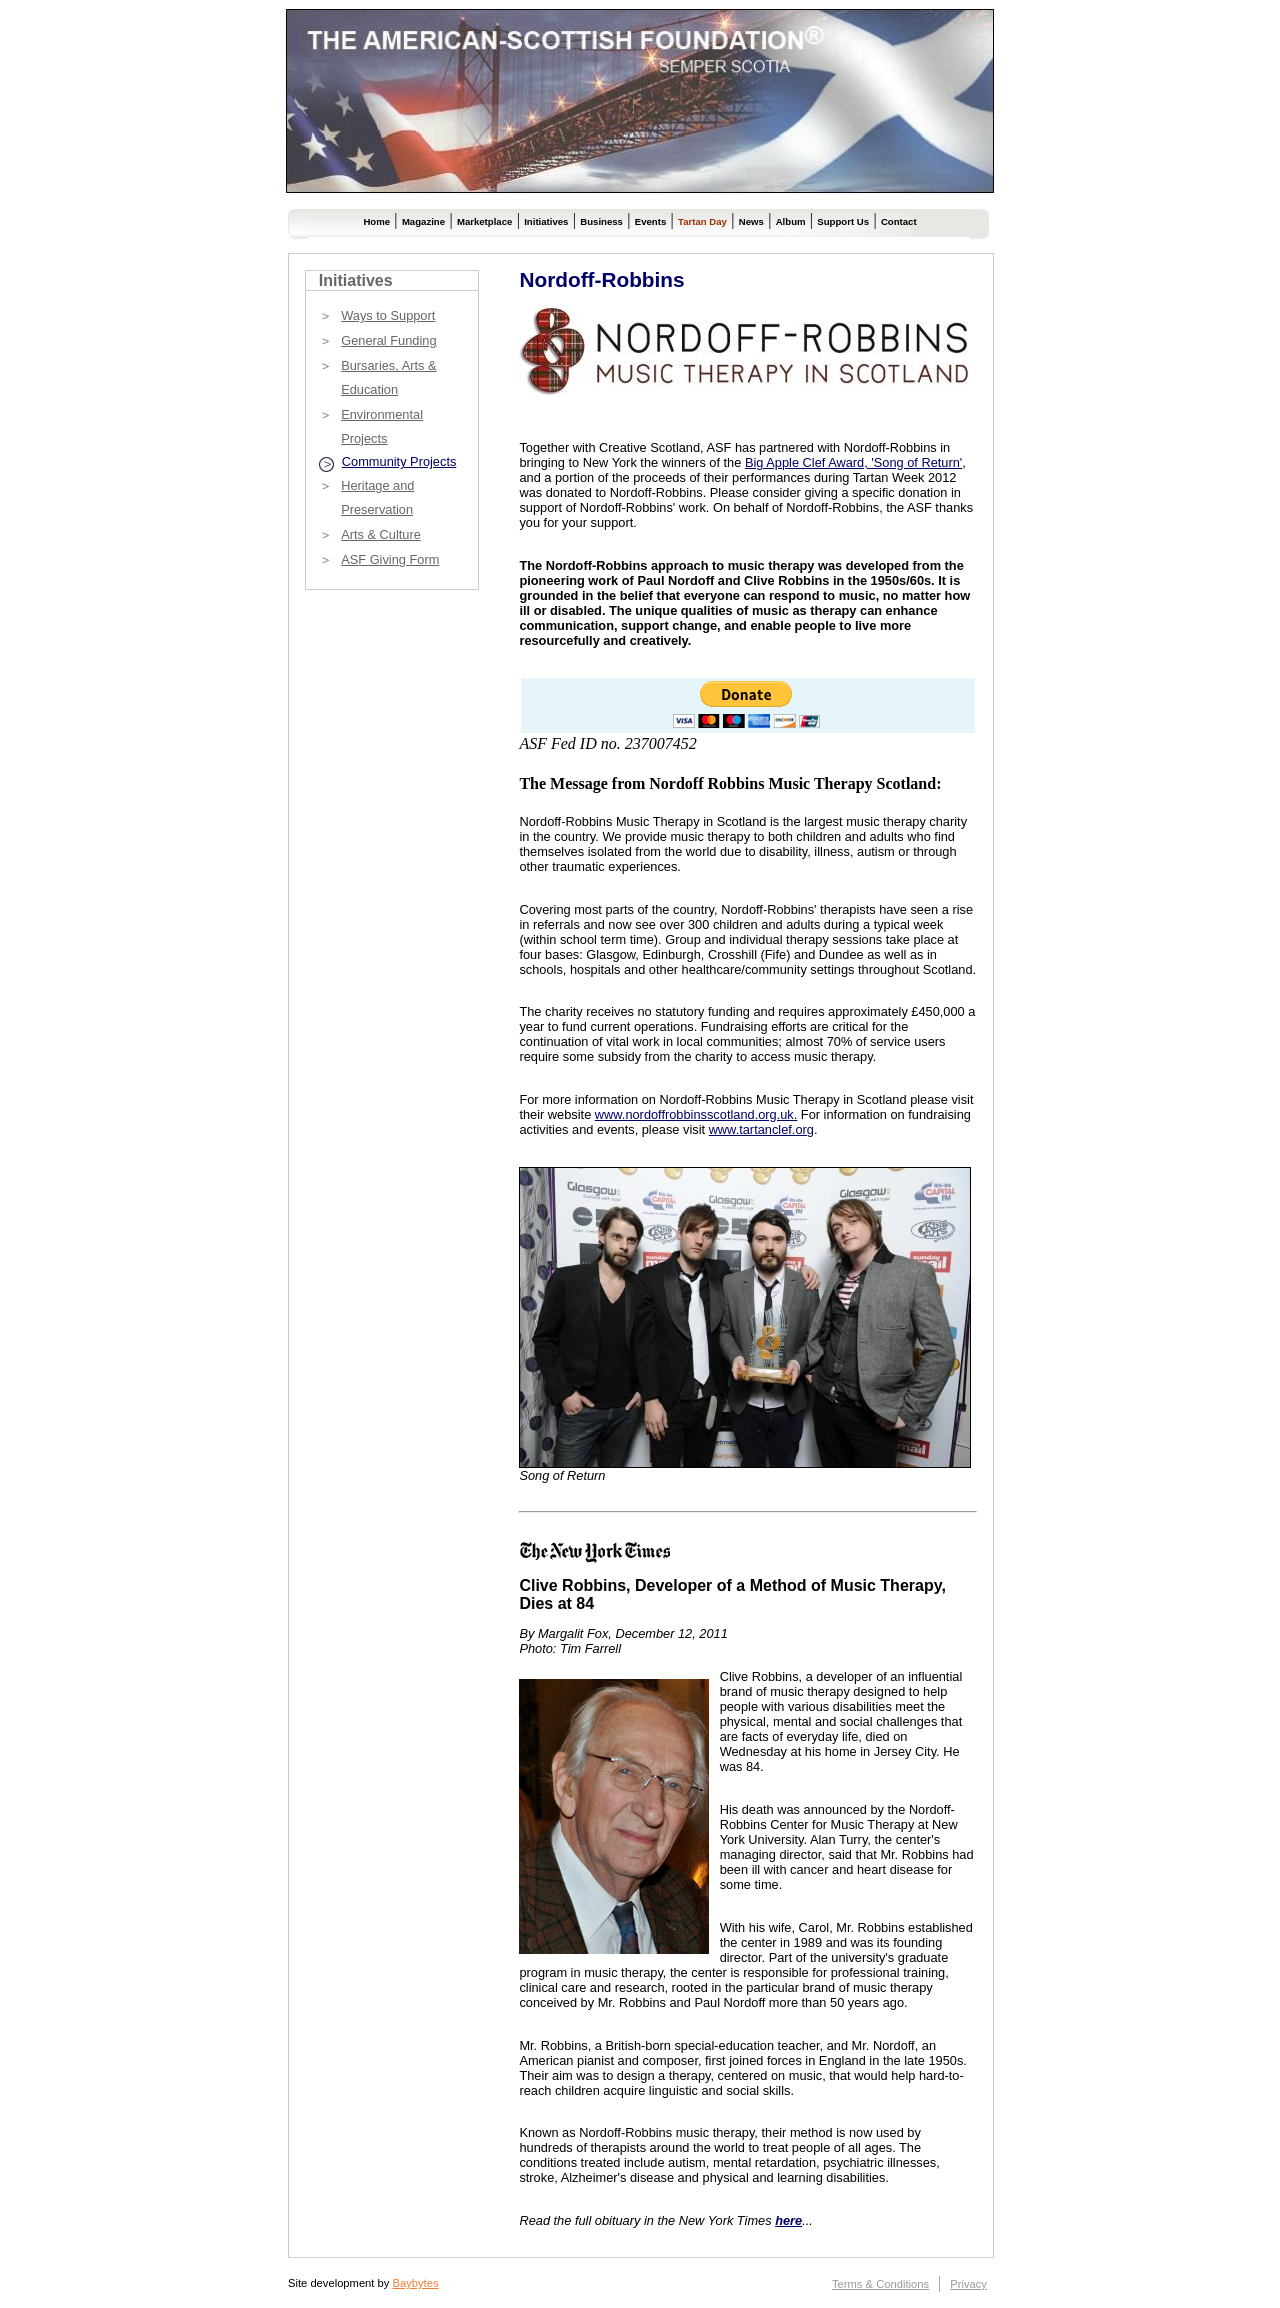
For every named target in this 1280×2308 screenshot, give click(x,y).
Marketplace (484, 221)
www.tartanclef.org (761, 1129)
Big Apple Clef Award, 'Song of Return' (853, 462)
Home (376, 221)
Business (601, 221)
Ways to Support (388, 315)
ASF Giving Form (390, 559)
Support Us (843, 221)
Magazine (423, 221)
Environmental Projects (382, 426)
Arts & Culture (381, 534)
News (751, 221)
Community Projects (399, 461)
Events (650, 221)
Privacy (968, 2284)
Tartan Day (702, 221)
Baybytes (415, 2283)
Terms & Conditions (880, 2284)
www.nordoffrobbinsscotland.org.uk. (696, 1114)
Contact (899, 221)
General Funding (388, 340)
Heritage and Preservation (377, 497)
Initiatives (546, 221)
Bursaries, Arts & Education (388, 377)
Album (791, 221)
